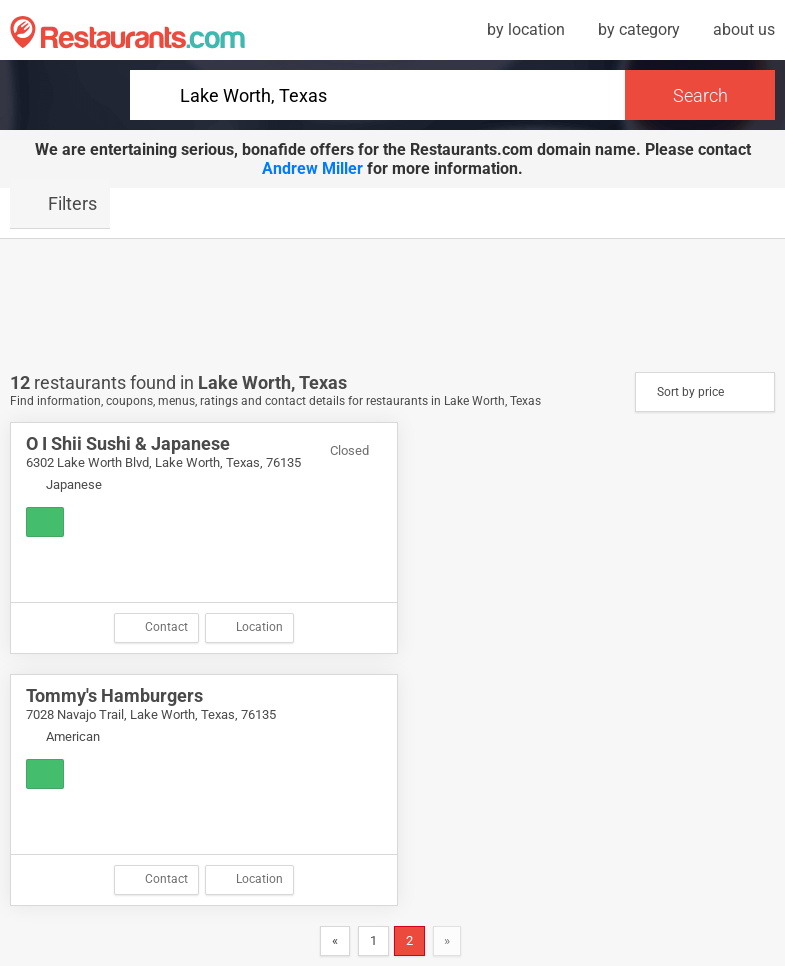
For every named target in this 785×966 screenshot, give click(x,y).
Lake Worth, (248, 382)
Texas (323, 382)
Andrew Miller (312, 168)
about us (744, 29)
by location (526, 29)
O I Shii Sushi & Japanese (128, 443)
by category (639, 29)
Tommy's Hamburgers (114, 695)
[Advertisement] (393, 304)
